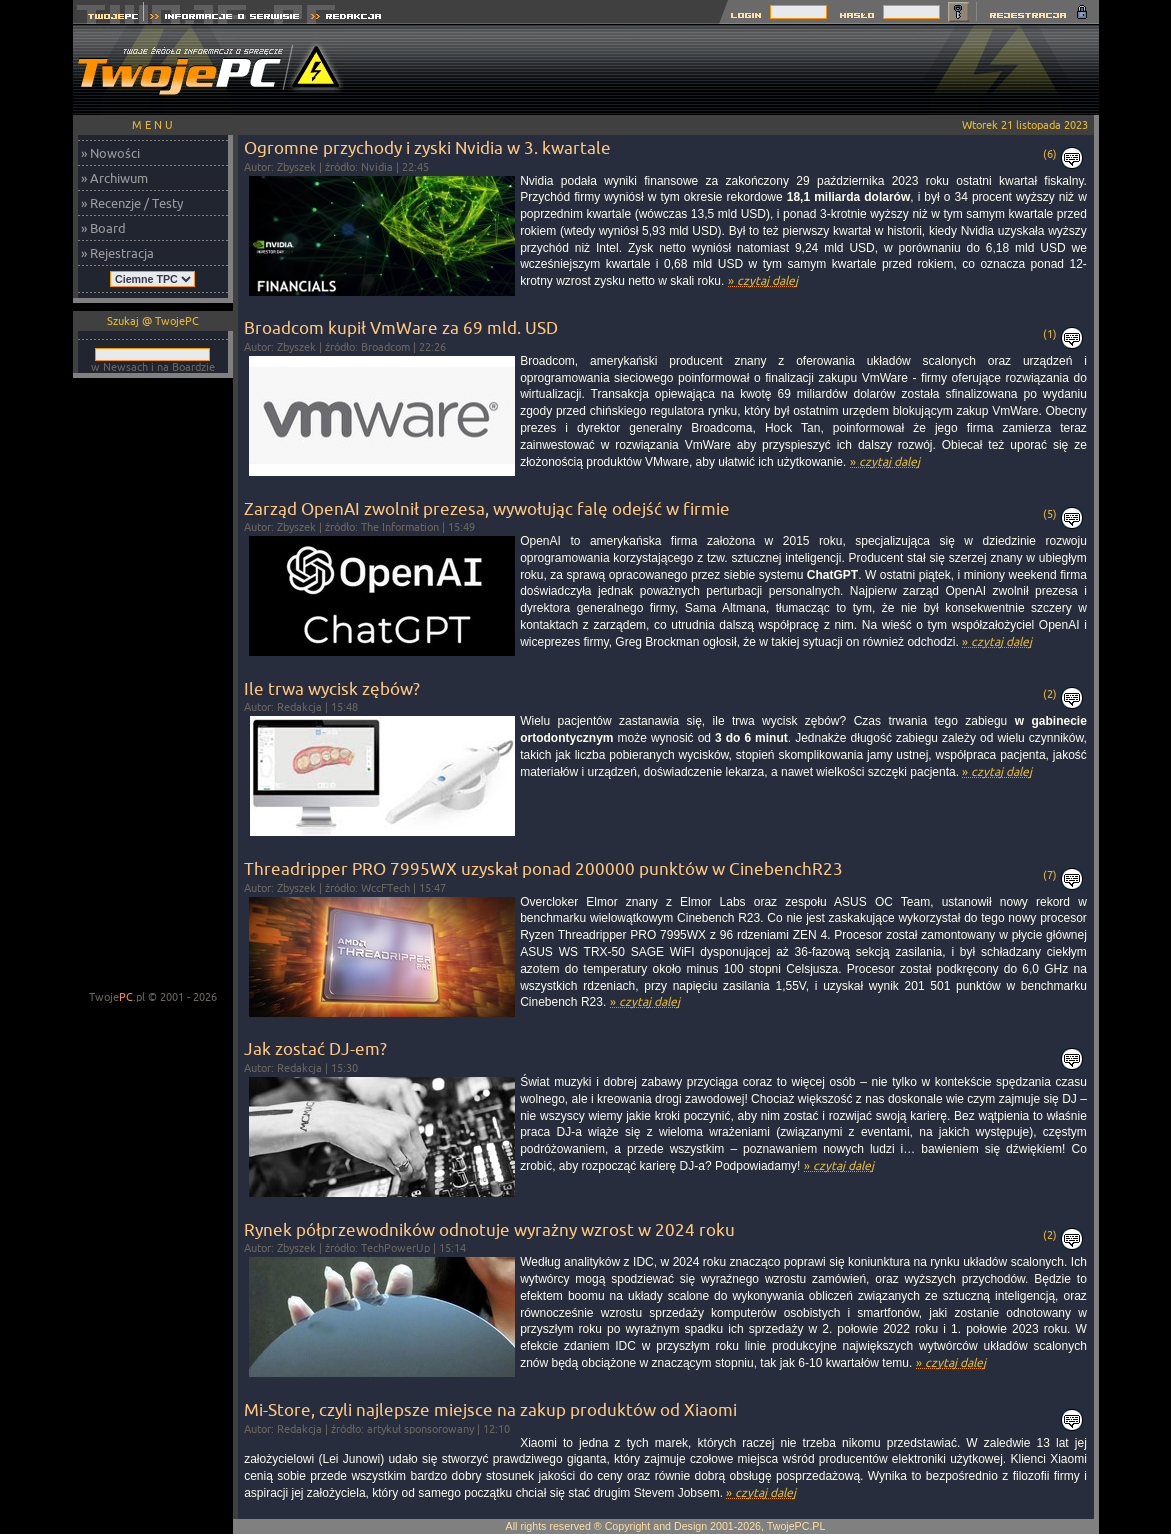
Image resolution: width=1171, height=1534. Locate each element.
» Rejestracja (117, 253)
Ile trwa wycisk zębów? (332, 688)
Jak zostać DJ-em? (315, 1048)
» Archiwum (114, 178)
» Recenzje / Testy (132, 203)
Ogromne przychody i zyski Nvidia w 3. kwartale (427, 147)
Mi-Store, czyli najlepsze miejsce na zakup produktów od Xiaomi (490, 1409)
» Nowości (110, 153)
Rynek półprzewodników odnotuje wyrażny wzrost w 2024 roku (489, 1229)
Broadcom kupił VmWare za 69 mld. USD (401, 327)
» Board (103, 228)
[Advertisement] (735, 70)
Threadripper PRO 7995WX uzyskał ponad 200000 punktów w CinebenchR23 (543, 868)
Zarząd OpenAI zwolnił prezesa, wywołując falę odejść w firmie (487, 508)
